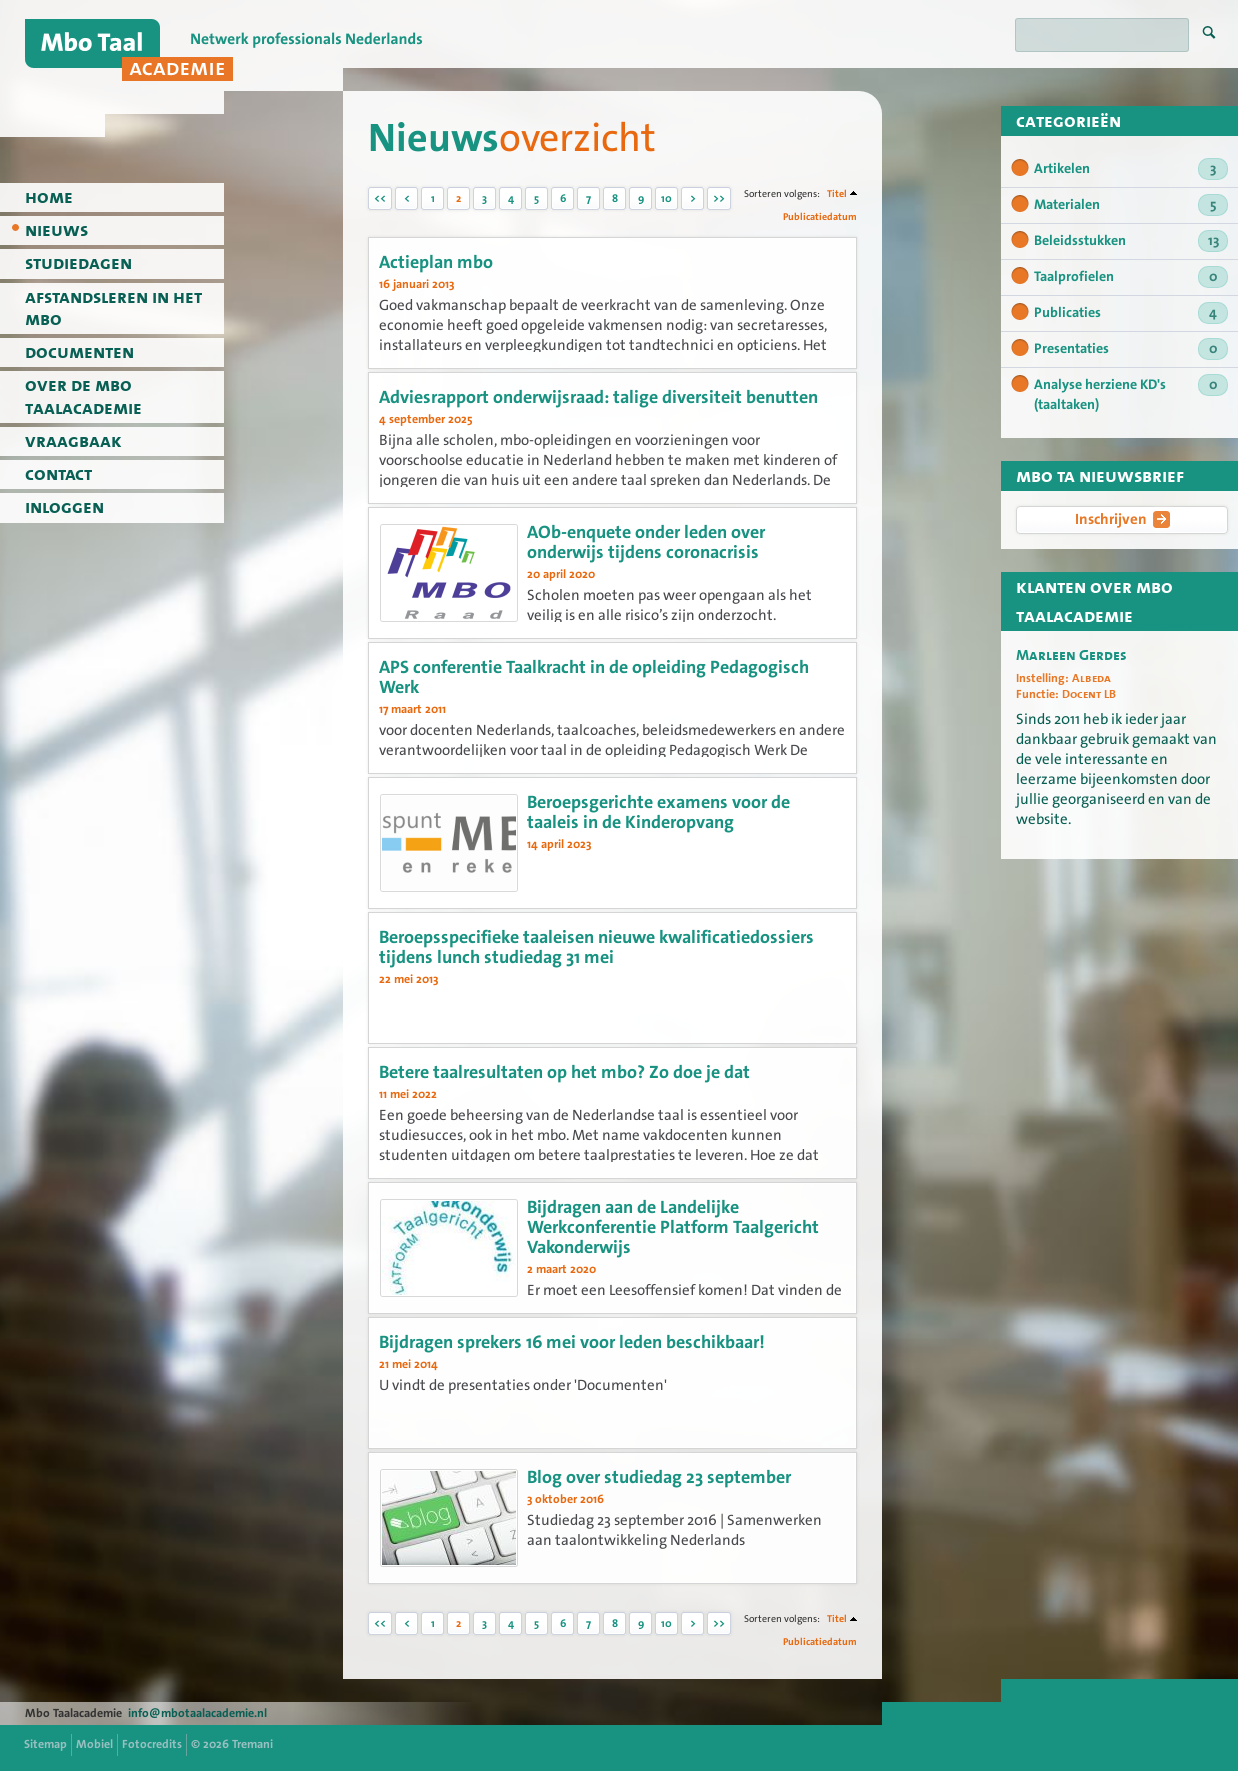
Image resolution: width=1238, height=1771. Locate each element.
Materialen (1131, 205)
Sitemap (45, 1744)
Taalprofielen (1131, 277)
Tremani (252, 1744)
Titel (837, 193)
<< (380, 198)
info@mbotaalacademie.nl (197, 1713)
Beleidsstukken (1131, 241)
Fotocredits (152, 1744)
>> (719, 198)
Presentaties (1131, 349)
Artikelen (1131, 169)
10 (666, 198)
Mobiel (94, 1744)
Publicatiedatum (820, 216)
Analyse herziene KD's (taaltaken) (1131, 394)
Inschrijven (1122, 519)
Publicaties (1131, 313)
